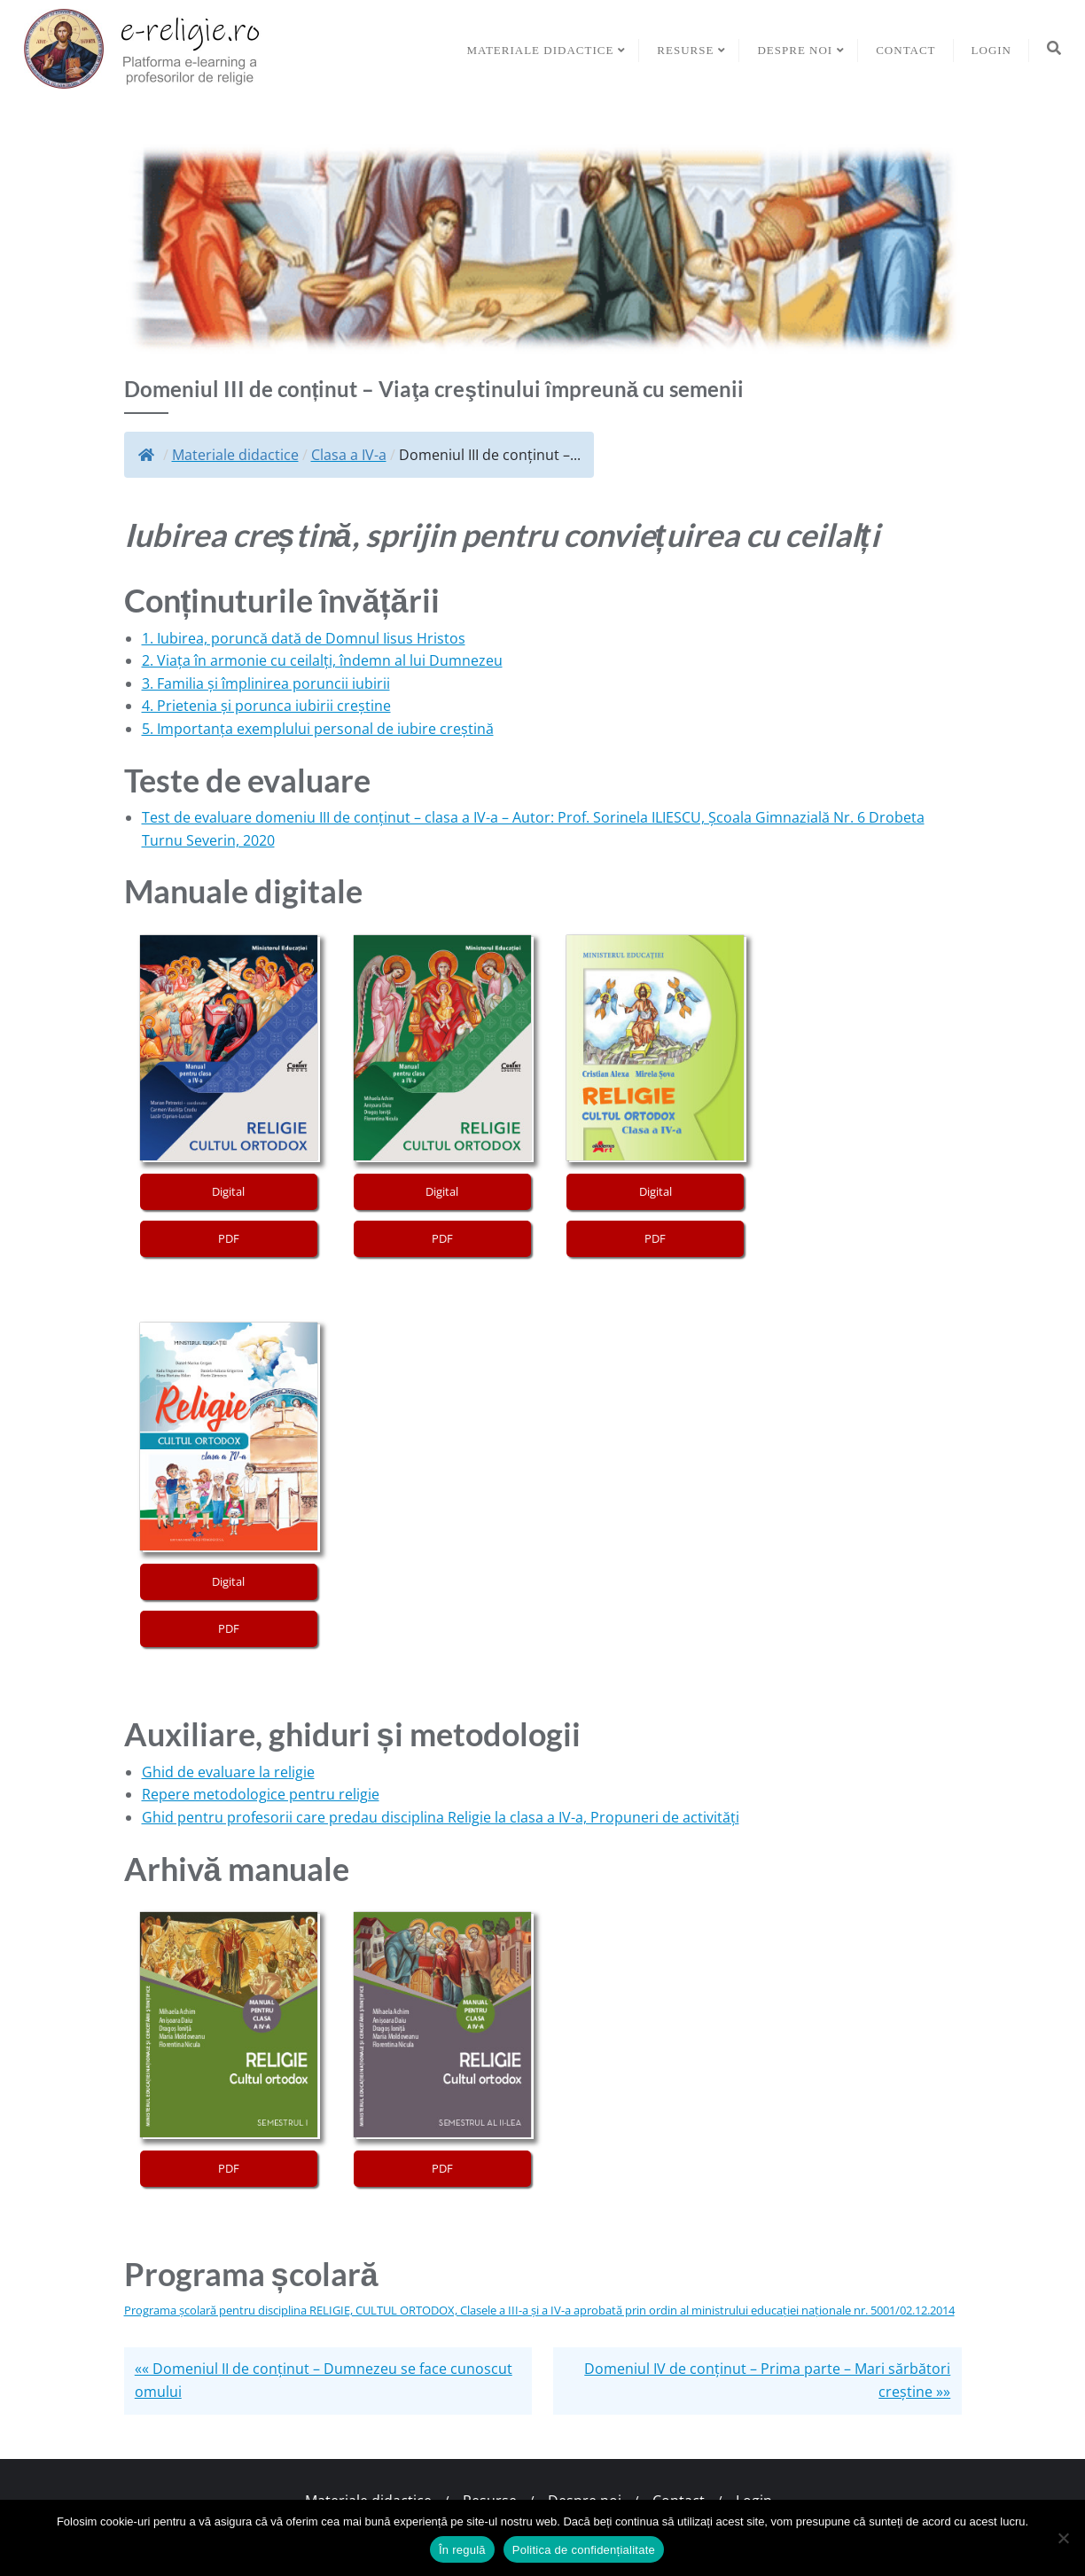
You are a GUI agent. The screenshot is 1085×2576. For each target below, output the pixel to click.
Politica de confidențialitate (583, 2549)
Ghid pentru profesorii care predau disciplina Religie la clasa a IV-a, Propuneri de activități (440, 1817)
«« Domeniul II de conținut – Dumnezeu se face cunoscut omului (323, 2380)
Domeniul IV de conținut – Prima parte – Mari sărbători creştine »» (767, 2380)
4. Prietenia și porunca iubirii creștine (266, 705)
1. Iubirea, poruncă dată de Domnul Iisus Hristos (303, 638)
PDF (228, 1238)
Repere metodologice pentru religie (260, 1794)
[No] (1063, 2538)
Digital (228, 1191)
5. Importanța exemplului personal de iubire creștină (318, 728)
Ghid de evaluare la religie (228, 1772)
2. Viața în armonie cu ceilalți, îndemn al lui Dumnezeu (322, 660)
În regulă (462, 2549)
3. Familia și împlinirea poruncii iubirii (266, 683)
